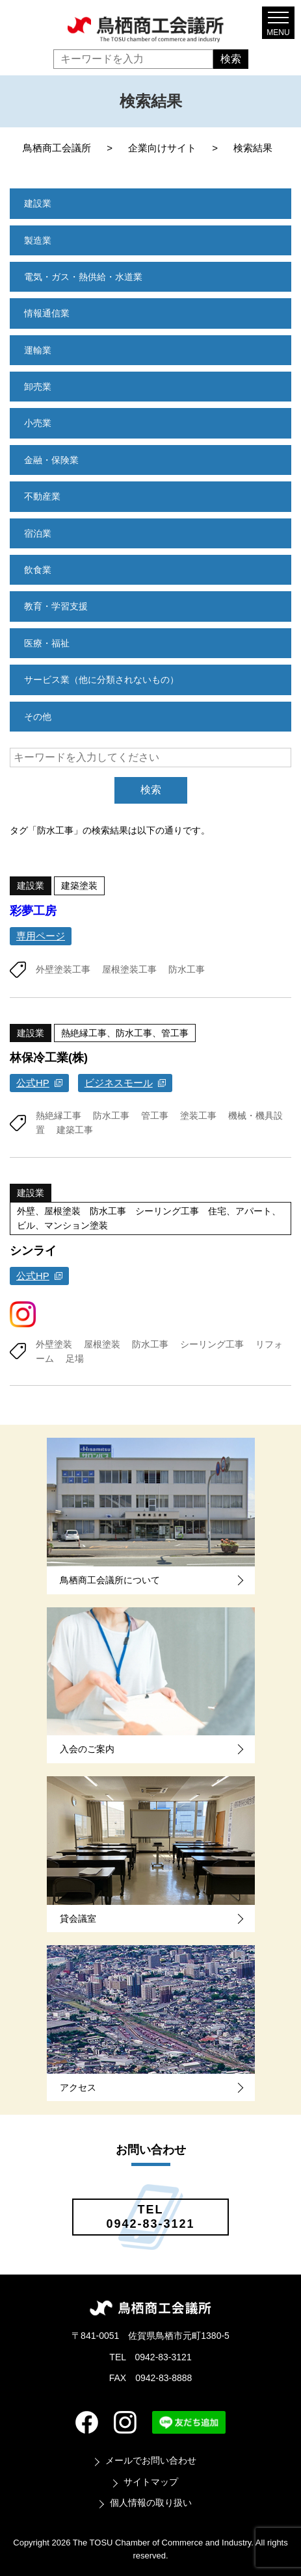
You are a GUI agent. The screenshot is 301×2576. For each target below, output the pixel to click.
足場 (75, 1358)
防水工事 (186, 969)
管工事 (154, 1115)
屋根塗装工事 (129, 969)
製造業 (37, 240)
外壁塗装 (54, 1344)
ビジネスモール (119, 1082)
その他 (37, 716)
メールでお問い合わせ (150, 2460)
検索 (150, 789)
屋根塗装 (102, 1344)
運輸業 (37, 350)
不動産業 (42, 496)
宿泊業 (37, 533)
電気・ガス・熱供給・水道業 (83, 277)
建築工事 (75, 1130)
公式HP (32, 1082)
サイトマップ (151, 2482)
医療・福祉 (47, 643)
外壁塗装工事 (63, 969)
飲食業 (37, 570)
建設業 (37, 203)
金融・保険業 (51, 460)
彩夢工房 (33, 910)
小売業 (37, 423)
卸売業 (37, 386)
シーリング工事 (212, 1344)
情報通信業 (47, 313)
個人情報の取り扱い (151, 2502)
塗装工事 (198, 1115)
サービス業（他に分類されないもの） (101, 679)
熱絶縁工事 (58, 1115)
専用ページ (40, 935)
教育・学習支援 (56, 606)
